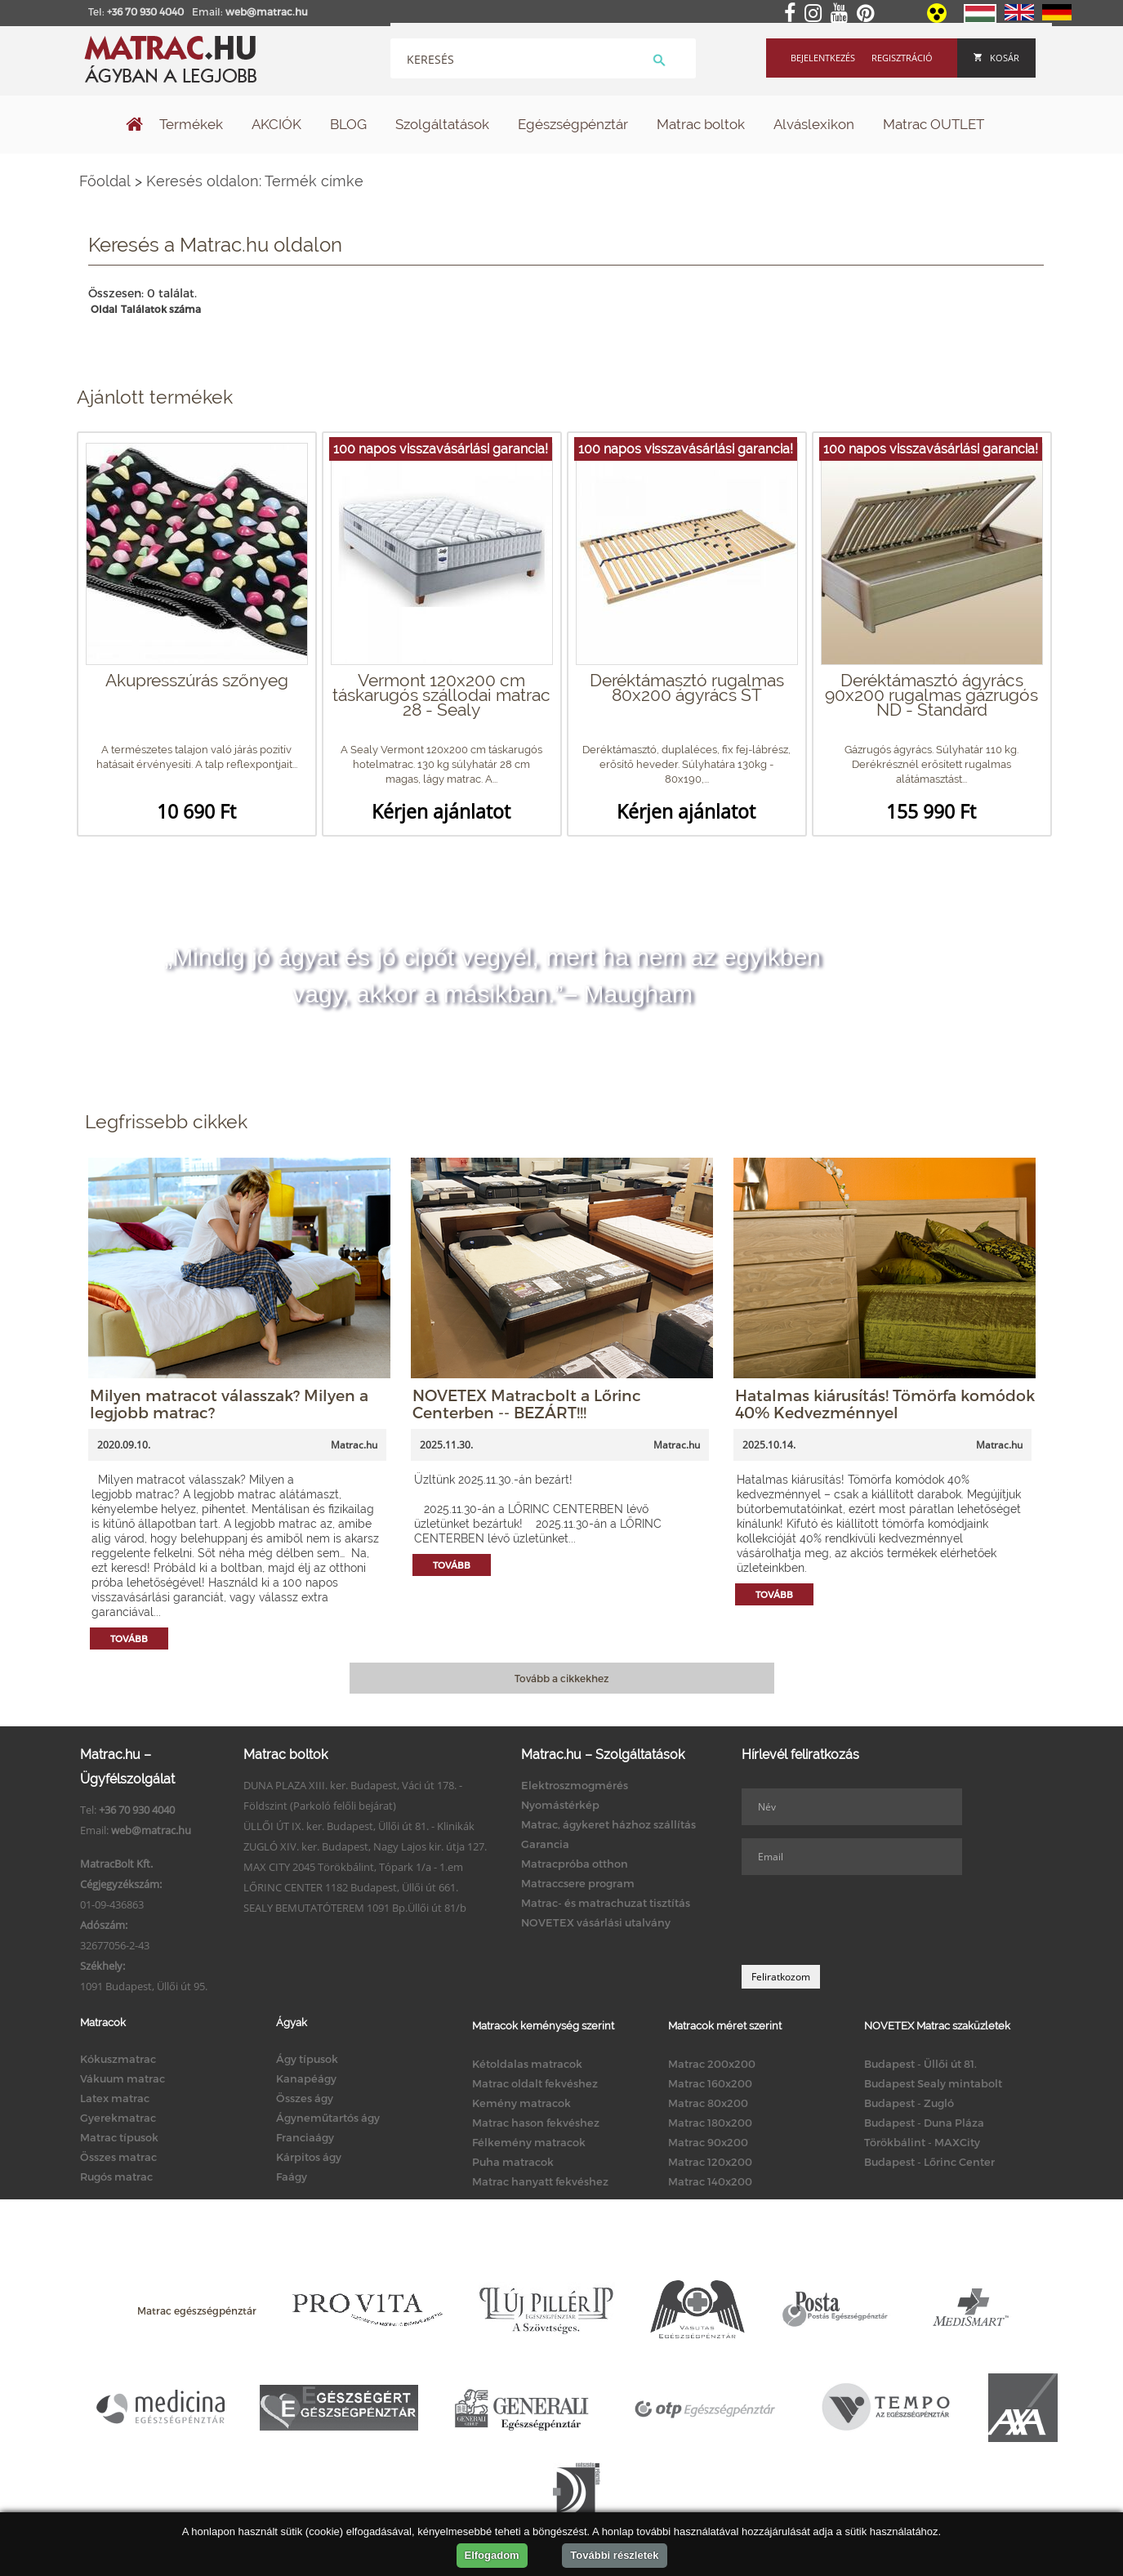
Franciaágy (305, 2137)
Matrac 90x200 (708, 2142)
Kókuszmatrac (118, 2058)
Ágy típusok (307, 2058)
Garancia (545, 1844)
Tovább (129, 1638)
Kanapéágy (306, 2078)
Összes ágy (304, 2098)
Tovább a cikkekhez (561, 1678)
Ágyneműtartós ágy (328, 2117)
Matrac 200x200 (711, 2063)
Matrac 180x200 (710, 2122)
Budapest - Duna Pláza (924, 2122)
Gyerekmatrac (118, 2117)
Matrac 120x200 (710, 2161)
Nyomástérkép (560, 1804)
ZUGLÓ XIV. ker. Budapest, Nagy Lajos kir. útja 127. (365, 1846)
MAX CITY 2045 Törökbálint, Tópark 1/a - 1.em (353, 1866)
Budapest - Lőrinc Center (929, 2161)
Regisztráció (902, 57)
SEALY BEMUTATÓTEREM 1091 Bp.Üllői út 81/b (354, 1907)
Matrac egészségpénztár (196, 2310)
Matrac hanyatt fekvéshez (540, 2181)
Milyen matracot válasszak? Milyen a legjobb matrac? (229, 1404)
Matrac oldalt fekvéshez (535, 2083)
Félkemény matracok (529, 2142)
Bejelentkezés (823, 57)
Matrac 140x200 (710, 2181)
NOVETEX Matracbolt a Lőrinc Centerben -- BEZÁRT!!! (526, 1404)
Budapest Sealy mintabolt (933, 2083)
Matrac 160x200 (710, 2083)
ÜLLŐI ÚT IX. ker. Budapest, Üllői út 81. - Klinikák (359, 1826)
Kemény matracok (521, 2102)
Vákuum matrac (122, 2078)
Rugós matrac (116, 2176)
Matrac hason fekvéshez (535, 2122)
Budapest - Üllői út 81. (920, 2063)
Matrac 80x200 (708, 2102)
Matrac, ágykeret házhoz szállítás (608, 1824)
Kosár (996, 57)
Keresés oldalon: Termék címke (254, 181)
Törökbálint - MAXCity (922, 2142)
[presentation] (866, 1920)
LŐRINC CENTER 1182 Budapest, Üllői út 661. (350, 1887)
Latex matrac (114, 2098)
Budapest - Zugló (909, 2102)
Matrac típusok (119, 2137)
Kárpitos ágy (308, 2156)
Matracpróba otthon (574, 1863)
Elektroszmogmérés (574, 1785)
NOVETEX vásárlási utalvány (596, 1922)
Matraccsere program (578, 1883)
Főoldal (105, 181)
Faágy (291, 2176)
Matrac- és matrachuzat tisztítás (605, 1902)
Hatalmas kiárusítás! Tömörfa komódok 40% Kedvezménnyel (885, 1404)
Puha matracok (513, 2161)
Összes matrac (118, 2156)
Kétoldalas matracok (527, 2063)
